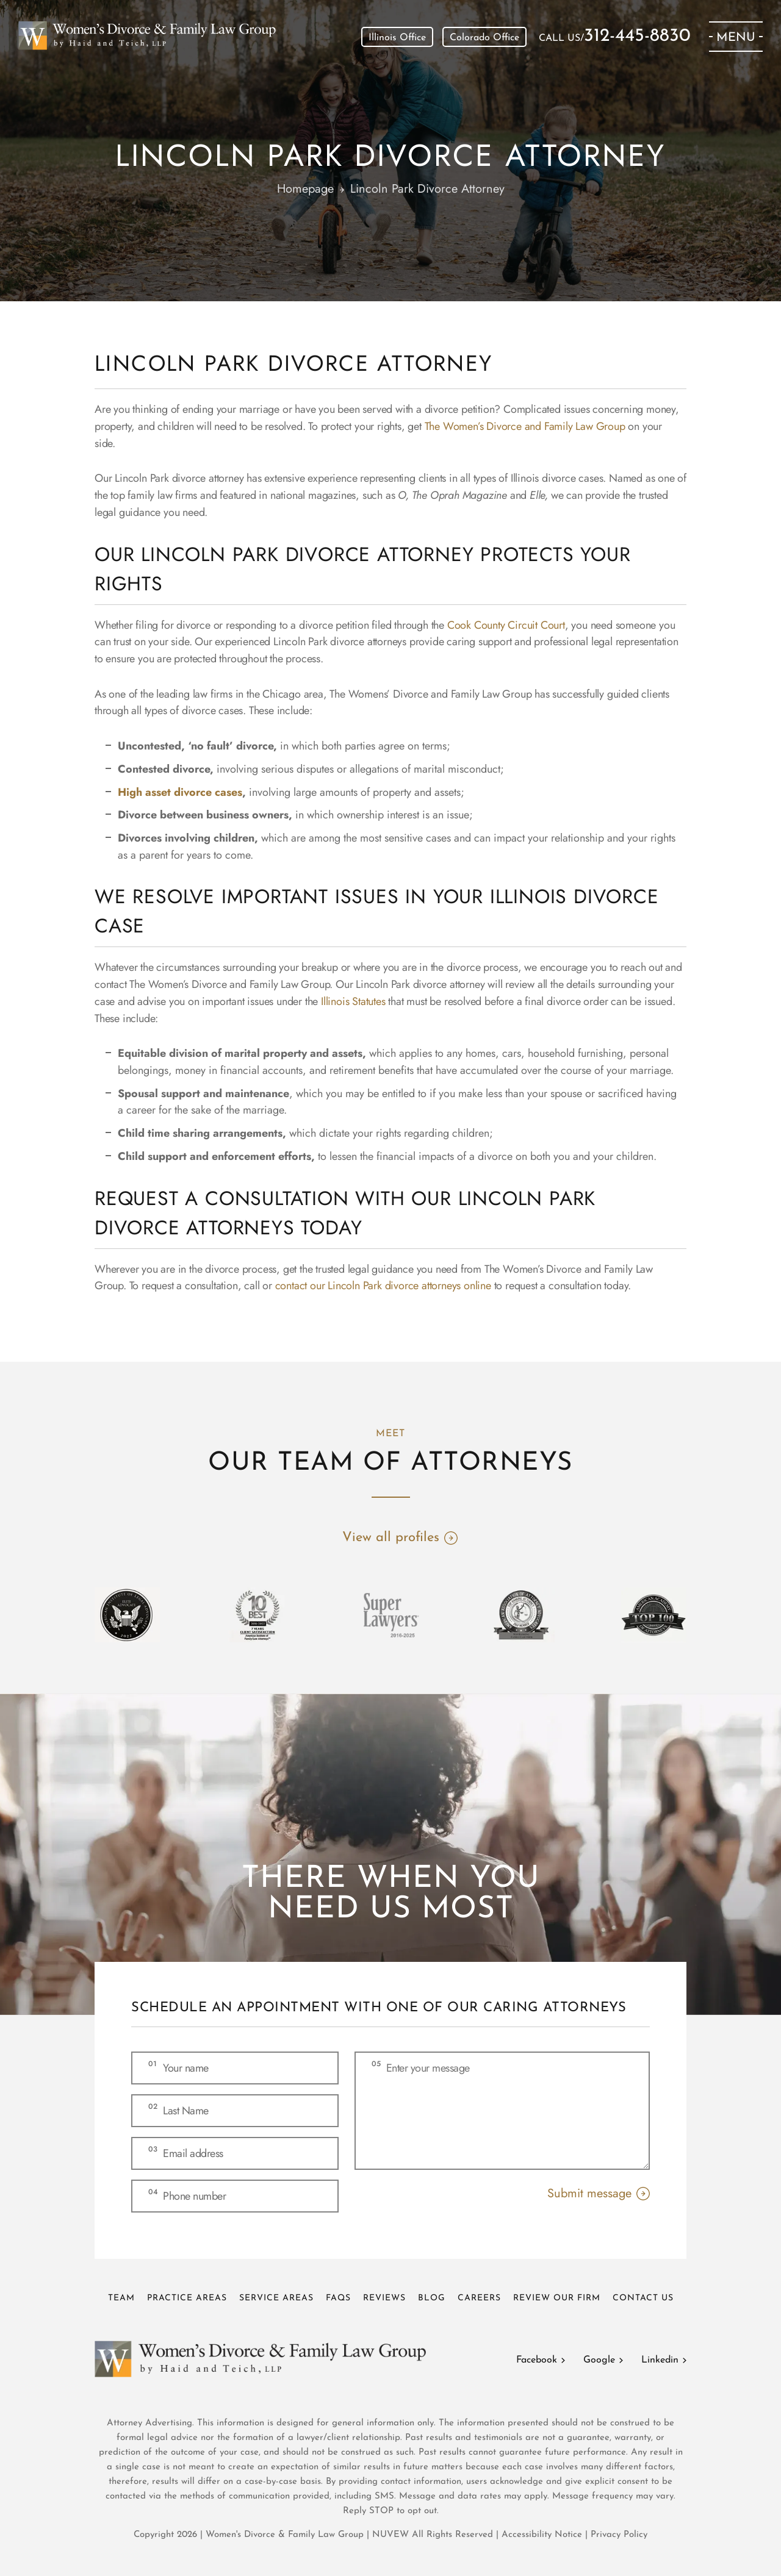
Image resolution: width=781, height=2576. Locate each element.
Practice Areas (187, 2298)
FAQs (338, 2298)
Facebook (536, 2360)
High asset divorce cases (180, 792)
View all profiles (390, 1538)
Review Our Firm (556, 2298)
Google (599, 2360)
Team (121, 2298)
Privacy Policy (619, 2534)
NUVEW (390, 2534)
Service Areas (276, 2298)
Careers (479, 2298)
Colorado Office (484, 38)
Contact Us (643, 2298)
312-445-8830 (637, 36)
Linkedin (659, 2360)
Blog (431, 2298)
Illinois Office (397, 38)
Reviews (384, 2298)
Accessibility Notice (543, 2534)
